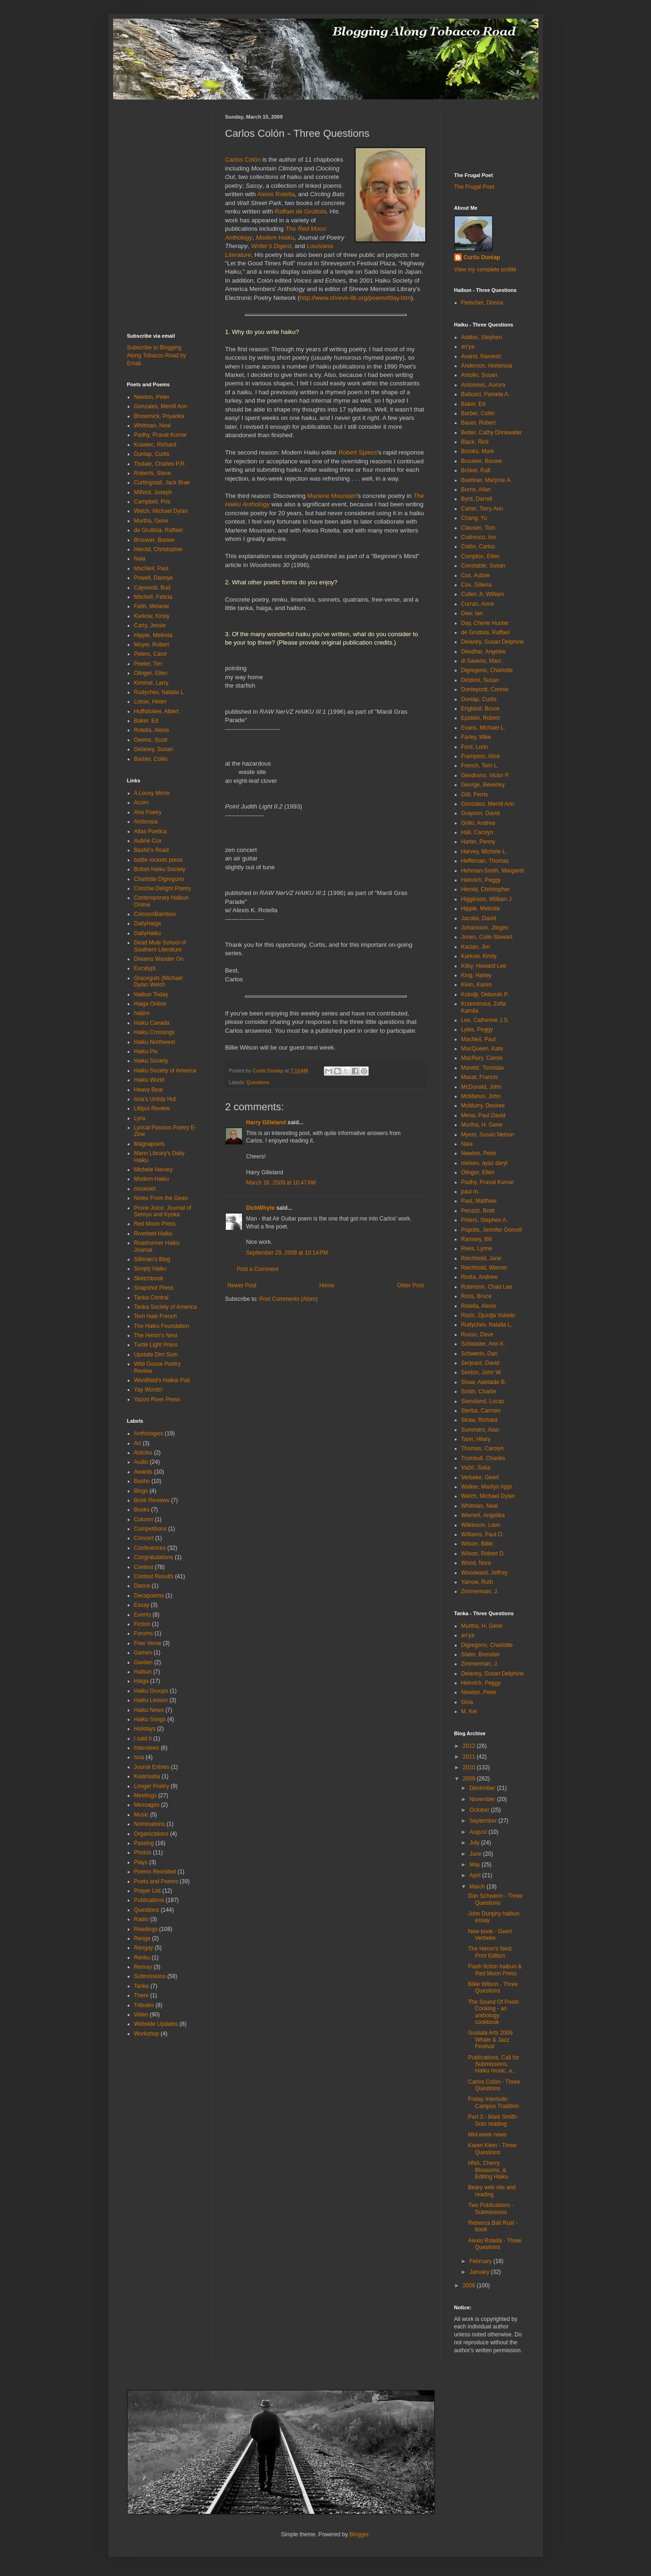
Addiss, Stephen (481, 337)
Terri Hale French (155, 1316)
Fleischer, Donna (482, 302)
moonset (145, 1188)
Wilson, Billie (477, 1543)
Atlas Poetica (150, 831)
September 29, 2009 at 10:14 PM (287, 1252)
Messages (147, 1805)
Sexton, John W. (481, 1372)
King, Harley (476, 975)
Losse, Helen (150, 701)
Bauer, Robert (478, 422)
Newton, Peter (152, 397)
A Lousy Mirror (152, 793)
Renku (142, 1957)
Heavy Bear (149, 1089)
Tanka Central (151, 1297)
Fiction (142, 1624)
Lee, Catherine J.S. (485, 1020)
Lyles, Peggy (477, 1029)
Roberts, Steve (152, 473)
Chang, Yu (474, 518)
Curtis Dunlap (482, 257)
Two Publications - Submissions (490, 2208)
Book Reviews (152, 1500)
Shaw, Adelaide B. (484, 1382)
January (480, 2272)
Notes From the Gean (161, 1198)
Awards (143, 1472)
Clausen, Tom (478, 528)
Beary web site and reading (491, 2190)
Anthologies (149, 1433)
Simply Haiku (150, 1268)
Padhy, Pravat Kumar (160, 435)
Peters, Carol (150, 654)
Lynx (140, 1118)
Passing (144, 1843)
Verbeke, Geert (480, 1477)
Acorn (141, 802)
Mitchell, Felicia (153, 597)
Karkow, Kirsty (152, 616)
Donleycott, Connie (484, 689)
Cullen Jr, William (482, 594)
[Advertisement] (155, 135)
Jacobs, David (478, 918)
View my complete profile (485, 269)
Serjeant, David (480, 1363)
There (141, 1995)
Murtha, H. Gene (482, 1124)
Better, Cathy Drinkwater (491, 432)
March (477, 1886)
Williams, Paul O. (482, 1534)
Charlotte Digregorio (159, 879)
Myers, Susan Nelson (488, 1134)
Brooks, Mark (477, 451)
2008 (470, 2285)
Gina (467, 1702)
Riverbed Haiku (153, 1233)
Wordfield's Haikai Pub (162, 1380)
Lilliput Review (152, 1108)
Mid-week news (487, 2134)
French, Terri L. (480, 765)
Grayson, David (480, 813)
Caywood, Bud (152, 587)
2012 (470, 1746)
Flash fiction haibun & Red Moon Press (495, 1969)
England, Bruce (480, 708)
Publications (149, 1900)
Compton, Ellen (480, 556)
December (483, 1788)
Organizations (151, 1834)
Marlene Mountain (332, 495)
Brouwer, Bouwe (154, 540)
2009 (470, 1778)
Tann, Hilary (476, 1439)
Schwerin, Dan (479, 1353)
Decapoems (149, 1595)
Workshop (146, 2033)
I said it (143, 1738)
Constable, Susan (483, 565)
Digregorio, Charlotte (487, 670)
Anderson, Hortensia (486, 365)
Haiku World (149, 1080)
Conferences (150, 1548)
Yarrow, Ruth (477, 1582)
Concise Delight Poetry (162, 888)
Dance (142, 1586)
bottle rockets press (158, 860)
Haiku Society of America (165, 1070)
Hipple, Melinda (153, 635)
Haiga (141, 1681)
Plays (141, 1862)
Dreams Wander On (159, 959)
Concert (144, 1538)
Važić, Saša (475, 1467)
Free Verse (148, 1643)
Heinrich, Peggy (481, 880)
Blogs (141, 1491)
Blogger (359, 2534)
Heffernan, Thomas (485, 861)
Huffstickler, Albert (156, 711)
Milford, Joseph (153, 492)
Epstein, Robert (480, 718)
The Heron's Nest (156, 1335)
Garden (143, 1662)
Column (143, 1519)
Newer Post (242, 1285)
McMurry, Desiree (483, 1105)
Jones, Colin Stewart (487, 937)
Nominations (149, 1824)
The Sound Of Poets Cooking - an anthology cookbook (493, 2012)
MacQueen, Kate (482, 1048)
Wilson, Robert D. (483, 1553)
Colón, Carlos (478, 546)
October (480, 1810)
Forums (143, 1633)
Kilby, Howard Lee (484, 966)
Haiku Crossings (154, 1032)
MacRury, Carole (482, 1058)
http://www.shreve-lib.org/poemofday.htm (355, 297)
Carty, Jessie (150, 625)
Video (141, 2014)
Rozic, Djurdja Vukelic (488, 1315)
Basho (142, 1481)
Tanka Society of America (165, 1307)
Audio (141, 1462)
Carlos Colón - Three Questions (494, 2085)
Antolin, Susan (479, 375)
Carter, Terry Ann (482, 508)
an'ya (467, 346)
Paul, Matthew (479, 1201)
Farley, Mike (476, 737)
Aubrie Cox (148, 840)
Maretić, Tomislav (482, 1067)
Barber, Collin (151, 759)
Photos (142, 1852)
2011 (470, 1756)
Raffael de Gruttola (300, 211)
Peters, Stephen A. (484, 1220)
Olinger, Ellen (150, 673)
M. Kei (469, 1711)
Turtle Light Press (156, 1344)
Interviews (146, 1748)
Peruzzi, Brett (478, 1210)
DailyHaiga (147, 923)
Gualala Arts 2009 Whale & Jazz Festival (490, 2040)
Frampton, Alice (480, 756)
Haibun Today (151, 994)
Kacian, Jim (475, 947)
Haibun (143, 1671)
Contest (143, 1567)
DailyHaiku (147, 933)
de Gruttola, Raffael (158, 530)
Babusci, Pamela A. (485, 394)
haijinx (142, 1013)
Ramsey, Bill (476, 1239)
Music (141, 1814)
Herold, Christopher (158, 549)
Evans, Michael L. (483, 727)
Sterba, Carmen (481, 1410)
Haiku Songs (150, 1719)
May (475, 1864)
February (481, 2261)
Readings (146, 1929)
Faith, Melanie (151, 606)
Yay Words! (148, 1389)
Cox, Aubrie (475, 575)
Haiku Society (151, 1060)
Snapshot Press (154, 1287)
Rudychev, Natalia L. (160, 692)
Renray (143, 1967)
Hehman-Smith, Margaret (492, 870)
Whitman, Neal (152, 425)
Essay (142, 1605)
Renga (142, 1938)
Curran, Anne (477, 604)
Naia (140, 558)
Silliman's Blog (152, 1259)
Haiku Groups (151, 1691)
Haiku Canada (152, 1023)
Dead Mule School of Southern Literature (160, 945)
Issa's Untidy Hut (155, 1099)
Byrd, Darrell (477, 499)
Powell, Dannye (153, 578)
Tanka (141, 1986)
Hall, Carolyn (477, 832)
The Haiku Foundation (161, 1326)
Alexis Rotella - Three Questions (495, 2243)
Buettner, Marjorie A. (486, 480)
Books (142, 1509)
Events (142, 1614)
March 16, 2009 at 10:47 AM (281, 1182)
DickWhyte (260, 1208)
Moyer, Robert (151, 644)
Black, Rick (475, 442)
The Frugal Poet (474, 187)
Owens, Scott (150, 740)
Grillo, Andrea (478, 823)
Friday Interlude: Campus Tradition (493, 2102)
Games (143, 1652)
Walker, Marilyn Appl (486, 1486)
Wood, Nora (476, 1563)
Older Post (410, 1285)
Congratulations (153, 1557)
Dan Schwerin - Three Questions (495, 1899)
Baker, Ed (146, 720)
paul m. (470, 1191)
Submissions (150, 1976)
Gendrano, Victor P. (485, 775)
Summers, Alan (480, 1429)
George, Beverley (483, 784)
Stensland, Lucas (482, 1401)
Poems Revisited (155, 1871)
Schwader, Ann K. (483, 1344)
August (478, 1832)
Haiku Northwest (154, 1042)
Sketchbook (149, 1278)
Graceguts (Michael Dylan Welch (158, 981)
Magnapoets (149, 1144)
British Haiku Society (160, 869)
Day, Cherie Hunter (485, 623)
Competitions (150, 1529)
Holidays (145, 1728)
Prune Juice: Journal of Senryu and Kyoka (163, 1211)
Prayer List (147, 1891)
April (475, 1875)
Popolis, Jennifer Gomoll (491, 1230)
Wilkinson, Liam (481, 1525)
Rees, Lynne (477, 1248)
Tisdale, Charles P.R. (160, 464)
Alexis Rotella (275, 194)
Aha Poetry (148, 812)
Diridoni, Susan (480, 680)
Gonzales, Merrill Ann (160, 406)
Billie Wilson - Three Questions (492, 1987)
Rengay (143, 1947)
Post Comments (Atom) (288, 1299)
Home (326, 1285)
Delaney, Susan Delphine (492, 642)
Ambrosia (146, 821)
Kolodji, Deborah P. (485, 994)
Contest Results (154, 1576)
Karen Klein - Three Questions (492, 2148)
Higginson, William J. (487, 899)
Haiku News (149, 1710)
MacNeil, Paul (151, 568)
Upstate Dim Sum (156, 1354)
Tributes (144, 2005)
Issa (139, 1757)
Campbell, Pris (152, 501)
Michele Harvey (153, 1169)
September (483, 1820)
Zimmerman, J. (480, 1591)
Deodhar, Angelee (483, 651)
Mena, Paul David (483, 1115)
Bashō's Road (151, 850)
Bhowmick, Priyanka (159, 416)
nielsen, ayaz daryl (484, 1163)
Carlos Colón (243, 159)
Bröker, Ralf (476, 470)
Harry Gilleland (266, 1122)
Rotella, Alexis (151, 730)
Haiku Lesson (151, 1700)
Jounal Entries (152, 1767)
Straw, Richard (479, 1420)
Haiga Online (150, 1004)
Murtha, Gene (151, 521)
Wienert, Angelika (483, 1515)
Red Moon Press (155, 1224)
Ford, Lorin (474, 747)
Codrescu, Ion (478, 537)
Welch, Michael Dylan (161, 511)
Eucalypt (145, 968)
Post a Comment (258, 1269)
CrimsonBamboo (155, 914)
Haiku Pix (146, 1051)
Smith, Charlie (478, 1391)
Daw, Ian (472, 613)
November (483, 1799)
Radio (141, 1919)
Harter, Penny (478, 841)
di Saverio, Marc (481, 661)
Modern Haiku (151, 1179)
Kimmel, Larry (151, 683)
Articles (143, 1452)
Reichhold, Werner (484, 1267)
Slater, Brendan (480, 1654)
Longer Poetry (151, 1786)
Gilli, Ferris (474, 794)
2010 (470, 1767)
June (476, 1854)
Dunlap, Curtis (152, 454)
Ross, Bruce (476, 1296)
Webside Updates (156, 2024)
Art (137, 1443)
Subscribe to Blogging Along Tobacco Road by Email (156, 355)
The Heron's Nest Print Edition (489, 1952)
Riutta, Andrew (479, 1277)
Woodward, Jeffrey (484, 1572)
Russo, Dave (477, 1334)
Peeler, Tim (148, 663)
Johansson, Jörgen (484, 927)
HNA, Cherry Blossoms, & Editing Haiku (488, 2170)
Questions (257, 1082)
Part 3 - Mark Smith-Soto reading (493, 2120)
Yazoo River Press (157, 1399)
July (475, 1842)
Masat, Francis (479, 1077)
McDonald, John (481, 1087)
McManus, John (481, 1096)
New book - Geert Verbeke (490, 1934)
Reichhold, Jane (481, 1258)
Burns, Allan (476, 489)
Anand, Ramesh (481, 356)
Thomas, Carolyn (482, 1448)
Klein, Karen (476, 984)
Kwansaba (147, 1776)
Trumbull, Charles (483, 1458)
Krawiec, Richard (155, 444)
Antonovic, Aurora (483, 385)
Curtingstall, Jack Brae (162, 482)
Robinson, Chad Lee (486, 1287)
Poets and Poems (156, 1881)
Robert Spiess (357, 452)
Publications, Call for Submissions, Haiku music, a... (493, 2064)
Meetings (145, 1795)
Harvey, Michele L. (484, 851)
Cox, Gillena (476, 585)
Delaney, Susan (153, 749)
